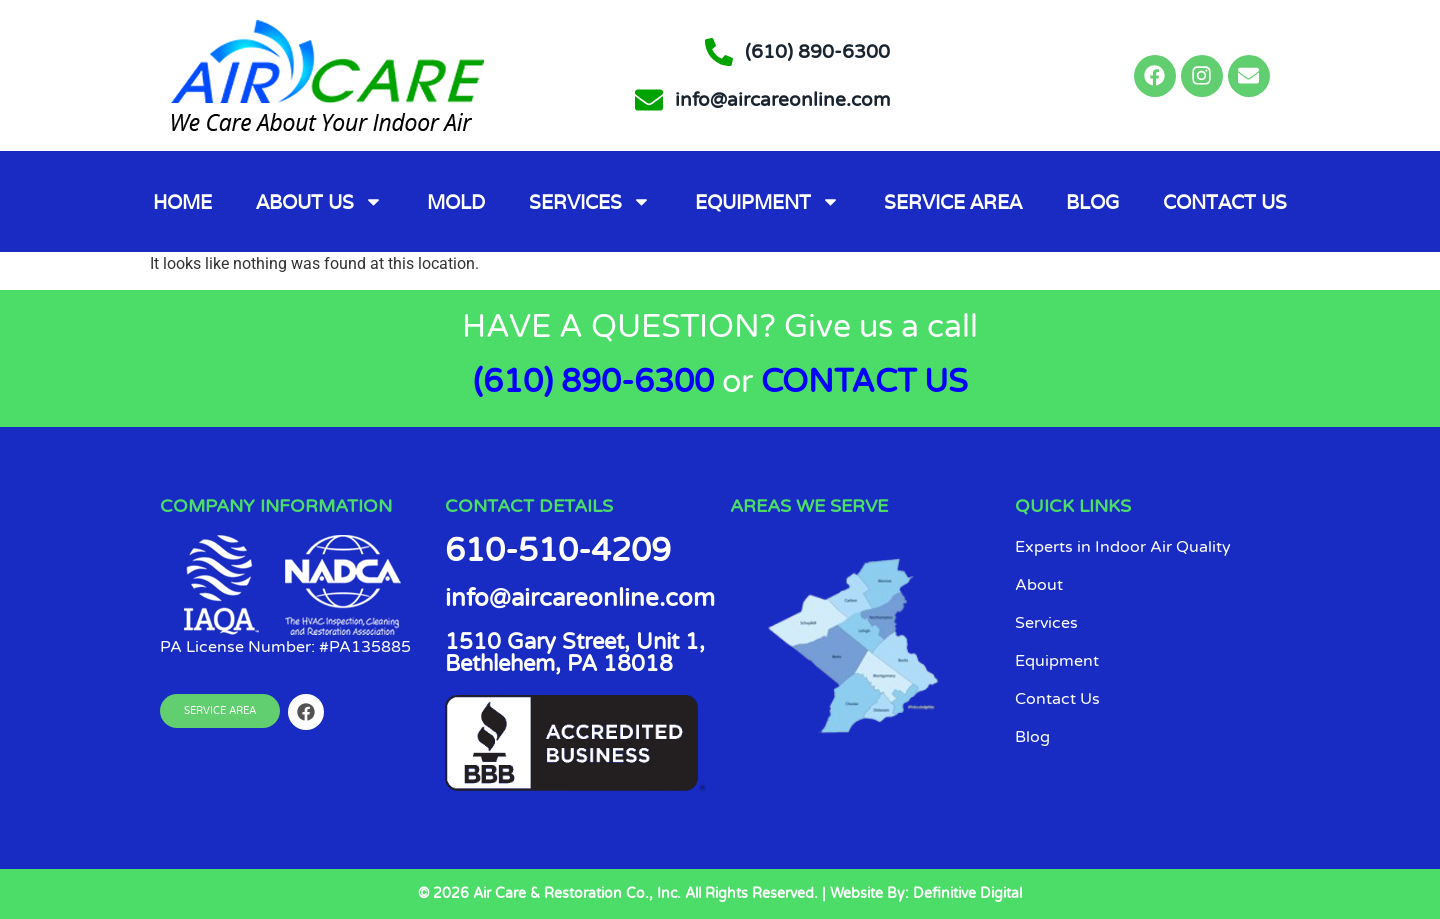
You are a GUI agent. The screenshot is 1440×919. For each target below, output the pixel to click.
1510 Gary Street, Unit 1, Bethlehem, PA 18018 (575, 653)
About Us (319, 201)
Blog (1092, 202)
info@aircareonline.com (580, 598)
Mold (456, 202)
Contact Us (1225, 202)
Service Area (953, 202)
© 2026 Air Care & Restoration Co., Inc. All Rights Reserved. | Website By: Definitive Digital (720, 893)
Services (590, 201)
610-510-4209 (558, 551)
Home (182, 202)
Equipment (767, 201)
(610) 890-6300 (593, 382)
